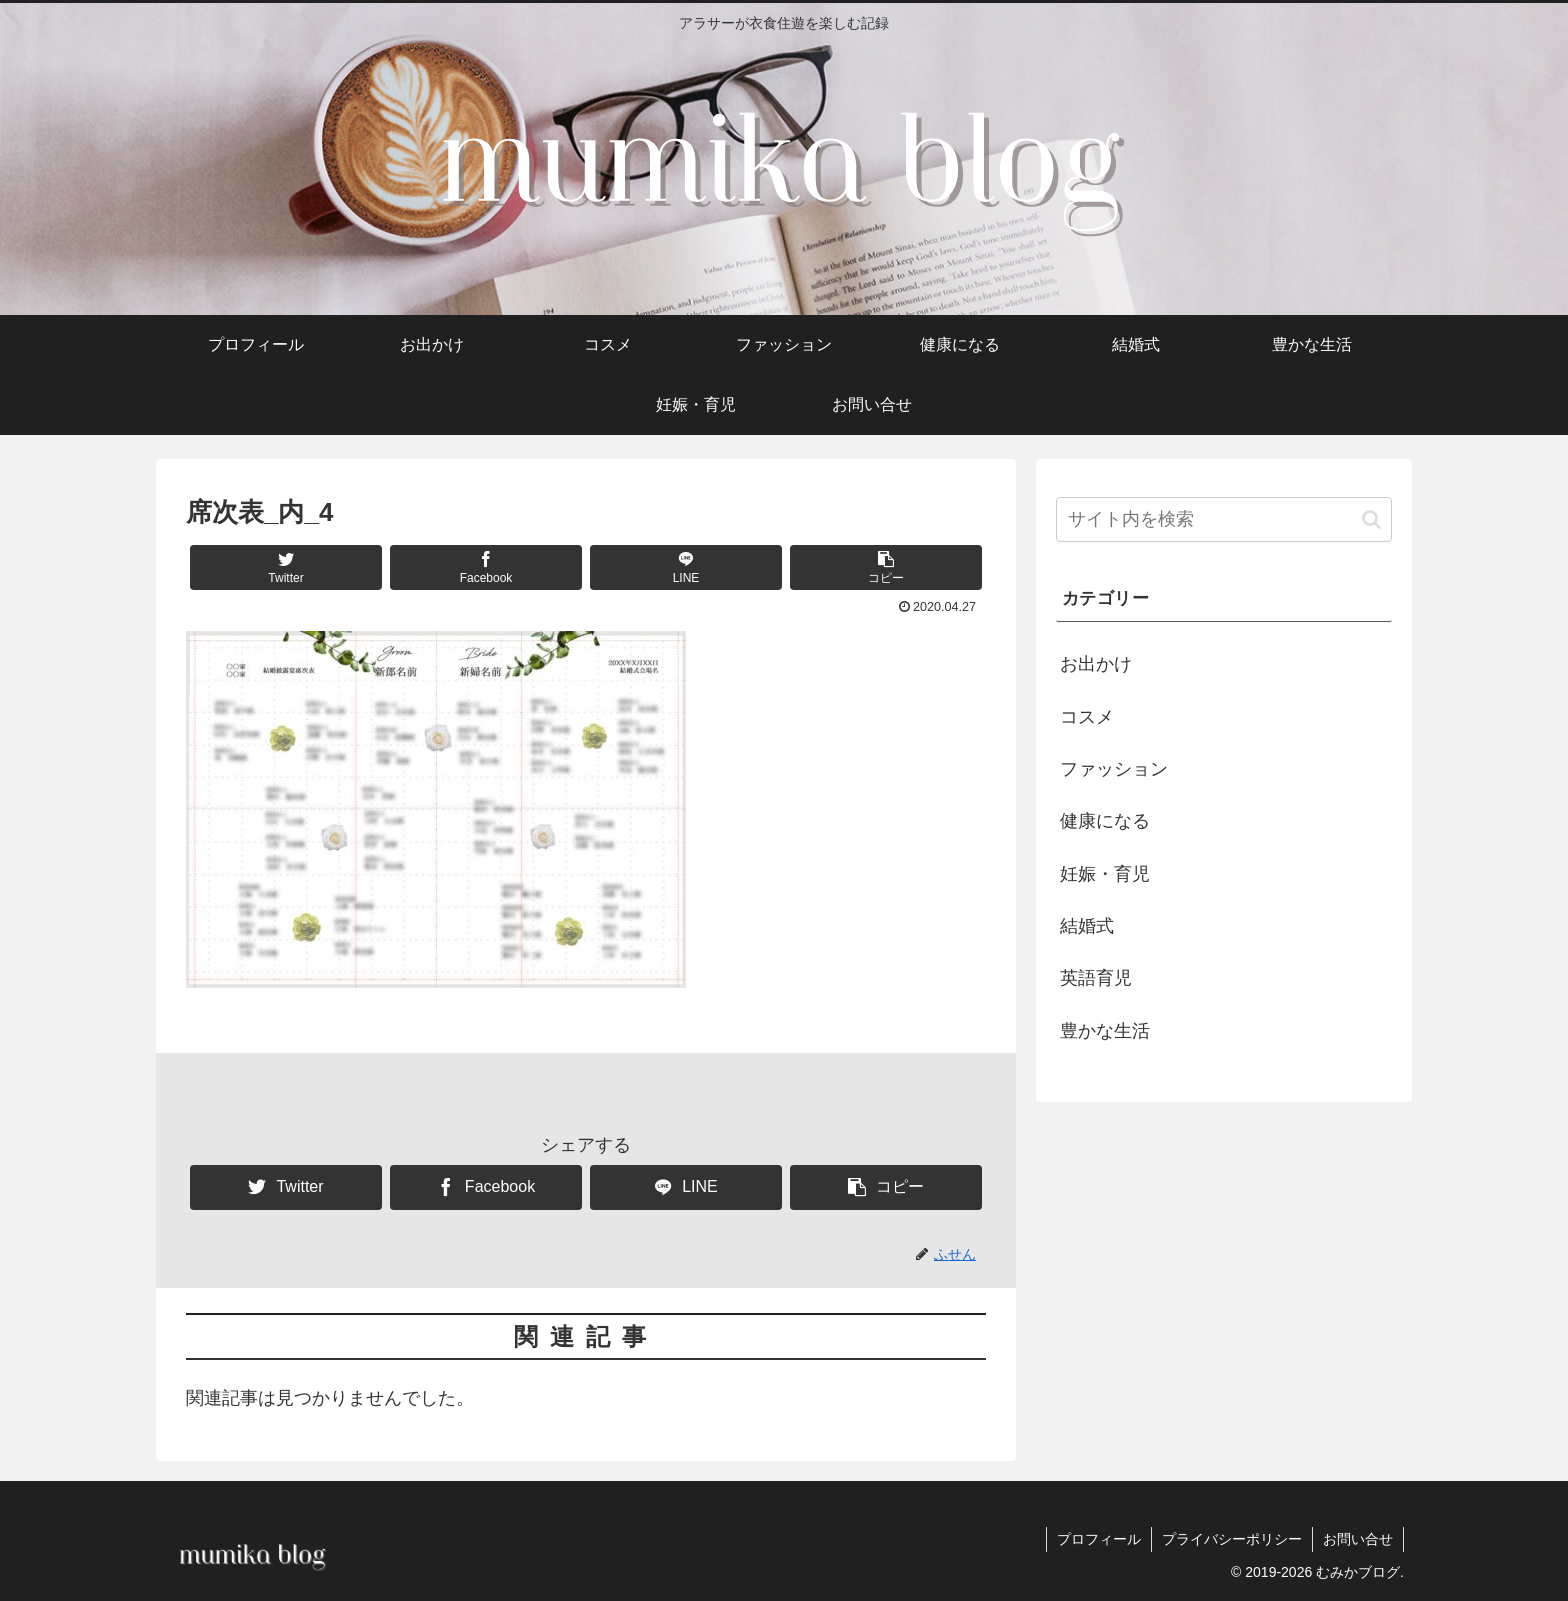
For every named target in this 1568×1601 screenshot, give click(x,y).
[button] (886, 567)
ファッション (1114, 769)
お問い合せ (1358, 1539)
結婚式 (1087, 926)
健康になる (1105, 821)
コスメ (1087, 717)
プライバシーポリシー (1232, 1539)
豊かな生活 (1105, 1031)
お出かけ (1096, 664)
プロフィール (1099, 1539)
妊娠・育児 (1105, 874)
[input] (1224, 519)
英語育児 (1096, 978)
